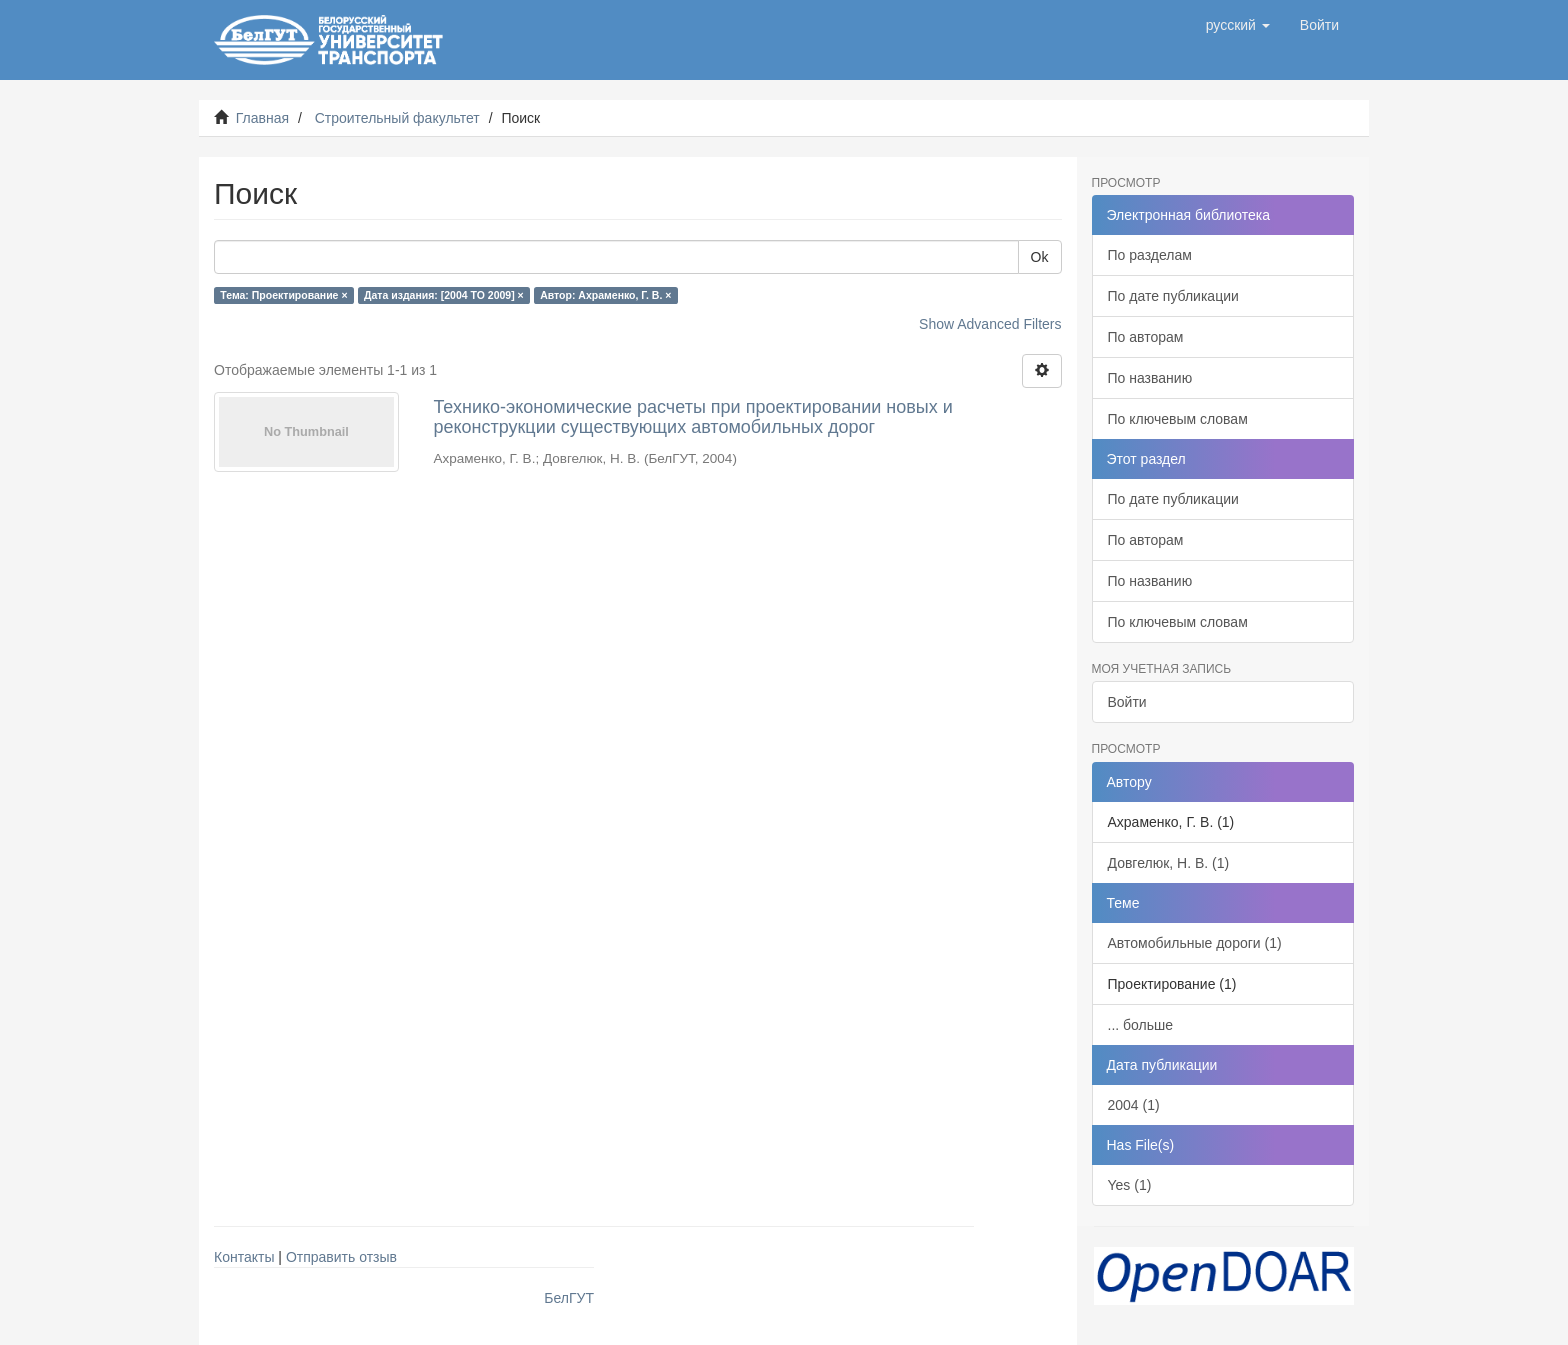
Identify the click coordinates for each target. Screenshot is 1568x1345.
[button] (1238, 25)
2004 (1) (1134, 1105)
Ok (1040, 257)
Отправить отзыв (341, 1257)
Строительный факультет (397, 118)
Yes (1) (1130, 1185)
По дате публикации (1173, 296)
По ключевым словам (1178, 419)
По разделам (1150, 255)
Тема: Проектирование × (283, 295)
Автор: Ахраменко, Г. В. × (605, 295)
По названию (1150, 378)
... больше (1141, 1025)
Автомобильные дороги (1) (1195, 943)
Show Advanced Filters (990, 324)
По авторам (1146, 337)
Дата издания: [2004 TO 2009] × (444, 295)
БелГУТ (569, 1298)
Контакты (244, 1257)
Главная (262, 118)
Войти (1127, 702)
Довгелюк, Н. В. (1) (1169, 863)
